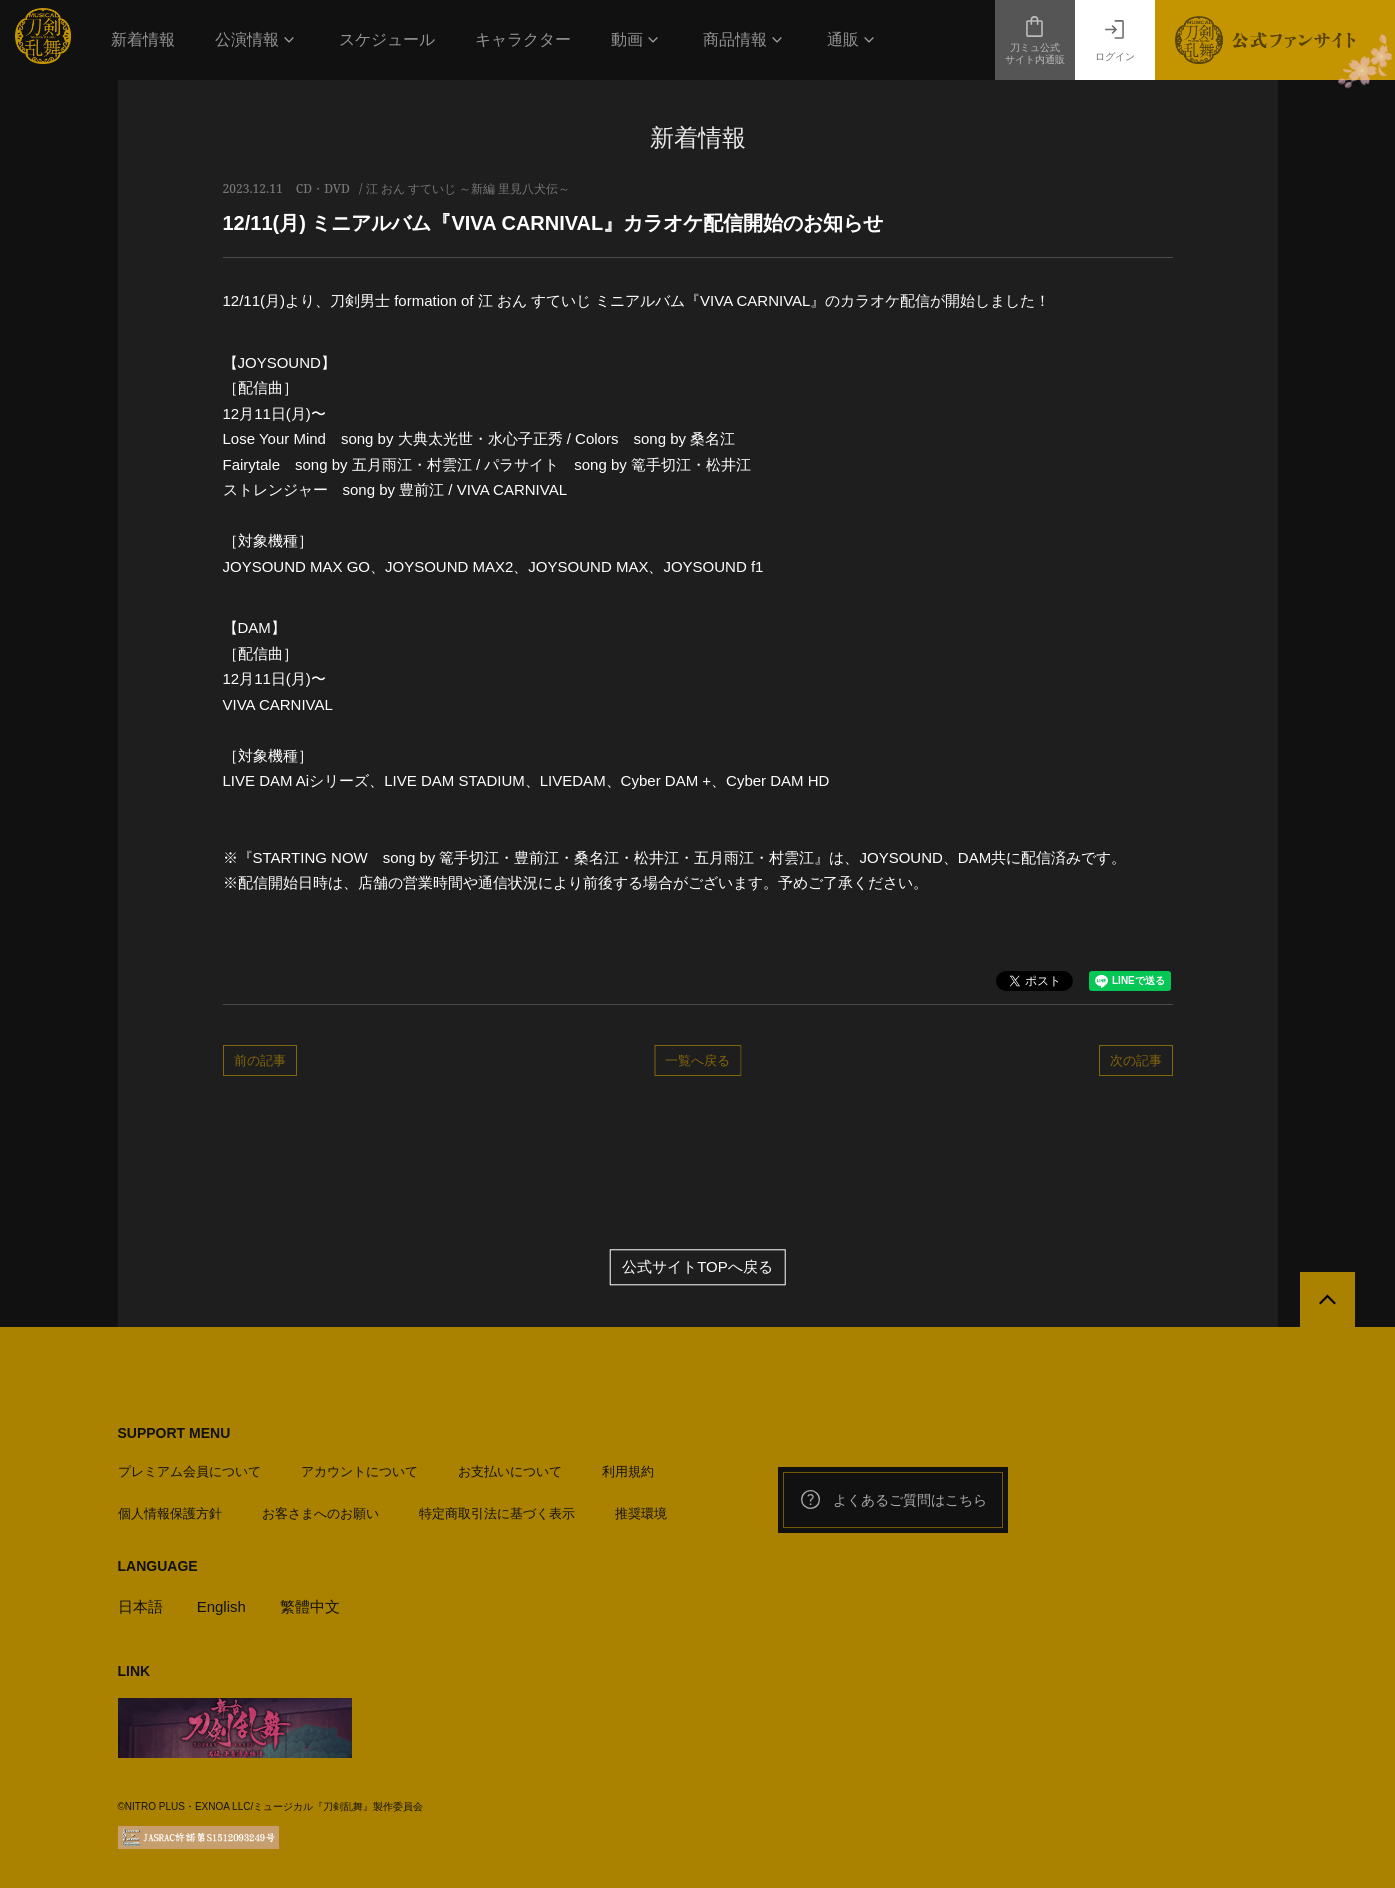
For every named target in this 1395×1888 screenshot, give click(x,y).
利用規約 (628, 1471)
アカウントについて (359, 1471)
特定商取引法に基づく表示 (497, 1513)
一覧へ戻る (697, 1060)
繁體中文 (310, 1606)
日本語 (140, 1606)
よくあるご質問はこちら (893, 1500)
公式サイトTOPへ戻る (697, 1267)
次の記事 (1136, 1060)
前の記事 (260, 1060)
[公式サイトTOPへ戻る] (1327, 1299)
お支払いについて (510, 1471)
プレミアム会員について (189, 1471)
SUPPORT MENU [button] (174, 1433)
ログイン (1115, 40)
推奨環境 (641, 1513)
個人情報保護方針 (170, 1513)
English (221, 1606)
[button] (257, 39)
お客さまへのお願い (320, 1513)
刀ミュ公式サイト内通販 (1035, 40)
